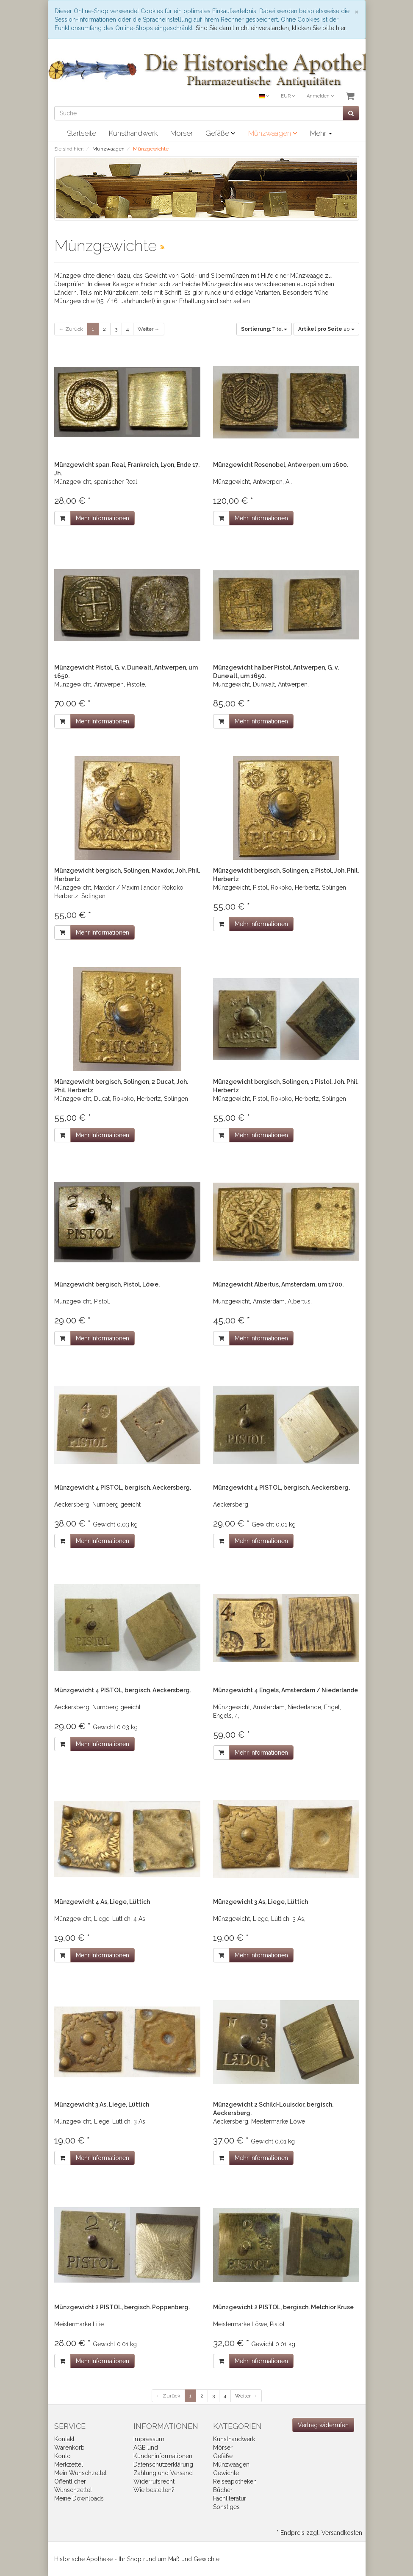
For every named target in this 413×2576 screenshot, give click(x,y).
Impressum (148, 2439)
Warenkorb (69, 2447)
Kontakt (64, 2439)
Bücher (223, 2490)
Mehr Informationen (102, 518)
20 (326, 329)
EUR (288, 96)
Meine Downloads (79, 2498)
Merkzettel (68, 2464)
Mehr (321, 133)
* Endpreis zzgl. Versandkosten (319, 2532)
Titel (264, 329)
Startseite (81, 133)
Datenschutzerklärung (163, 2464)
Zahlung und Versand (163, 2473)
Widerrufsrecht (154, 2481)
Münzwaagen (272, 133)
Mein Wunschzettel (80, 2473)
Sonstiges (226, 2506)
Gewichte (226, 2473)
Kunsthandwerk (133, 133)
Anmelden (320, 96)
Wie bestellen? (154, 2490)
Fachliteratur (229, 2498)
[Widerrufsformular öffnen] (323, 2425)
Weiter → (149, 329)
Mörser (181, 133)
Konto (62, 2456)
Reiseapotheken (235, 2481)
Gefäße (220, 133)
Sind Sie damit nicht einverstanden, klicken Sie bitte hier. (271, 28)
